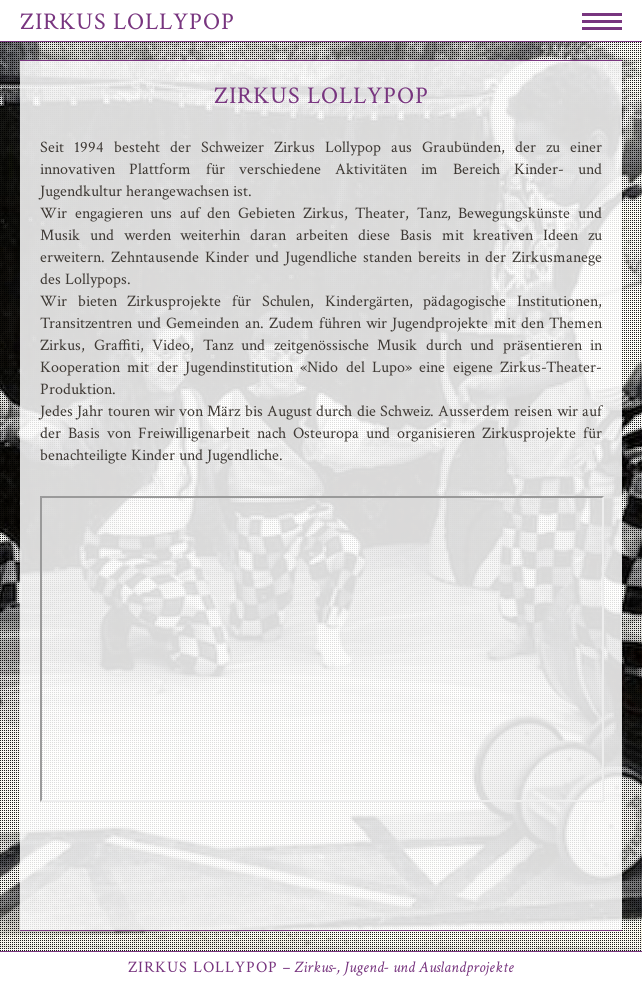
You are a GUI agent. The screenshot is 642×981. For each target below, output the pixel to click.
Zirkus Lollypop (127, 21)
